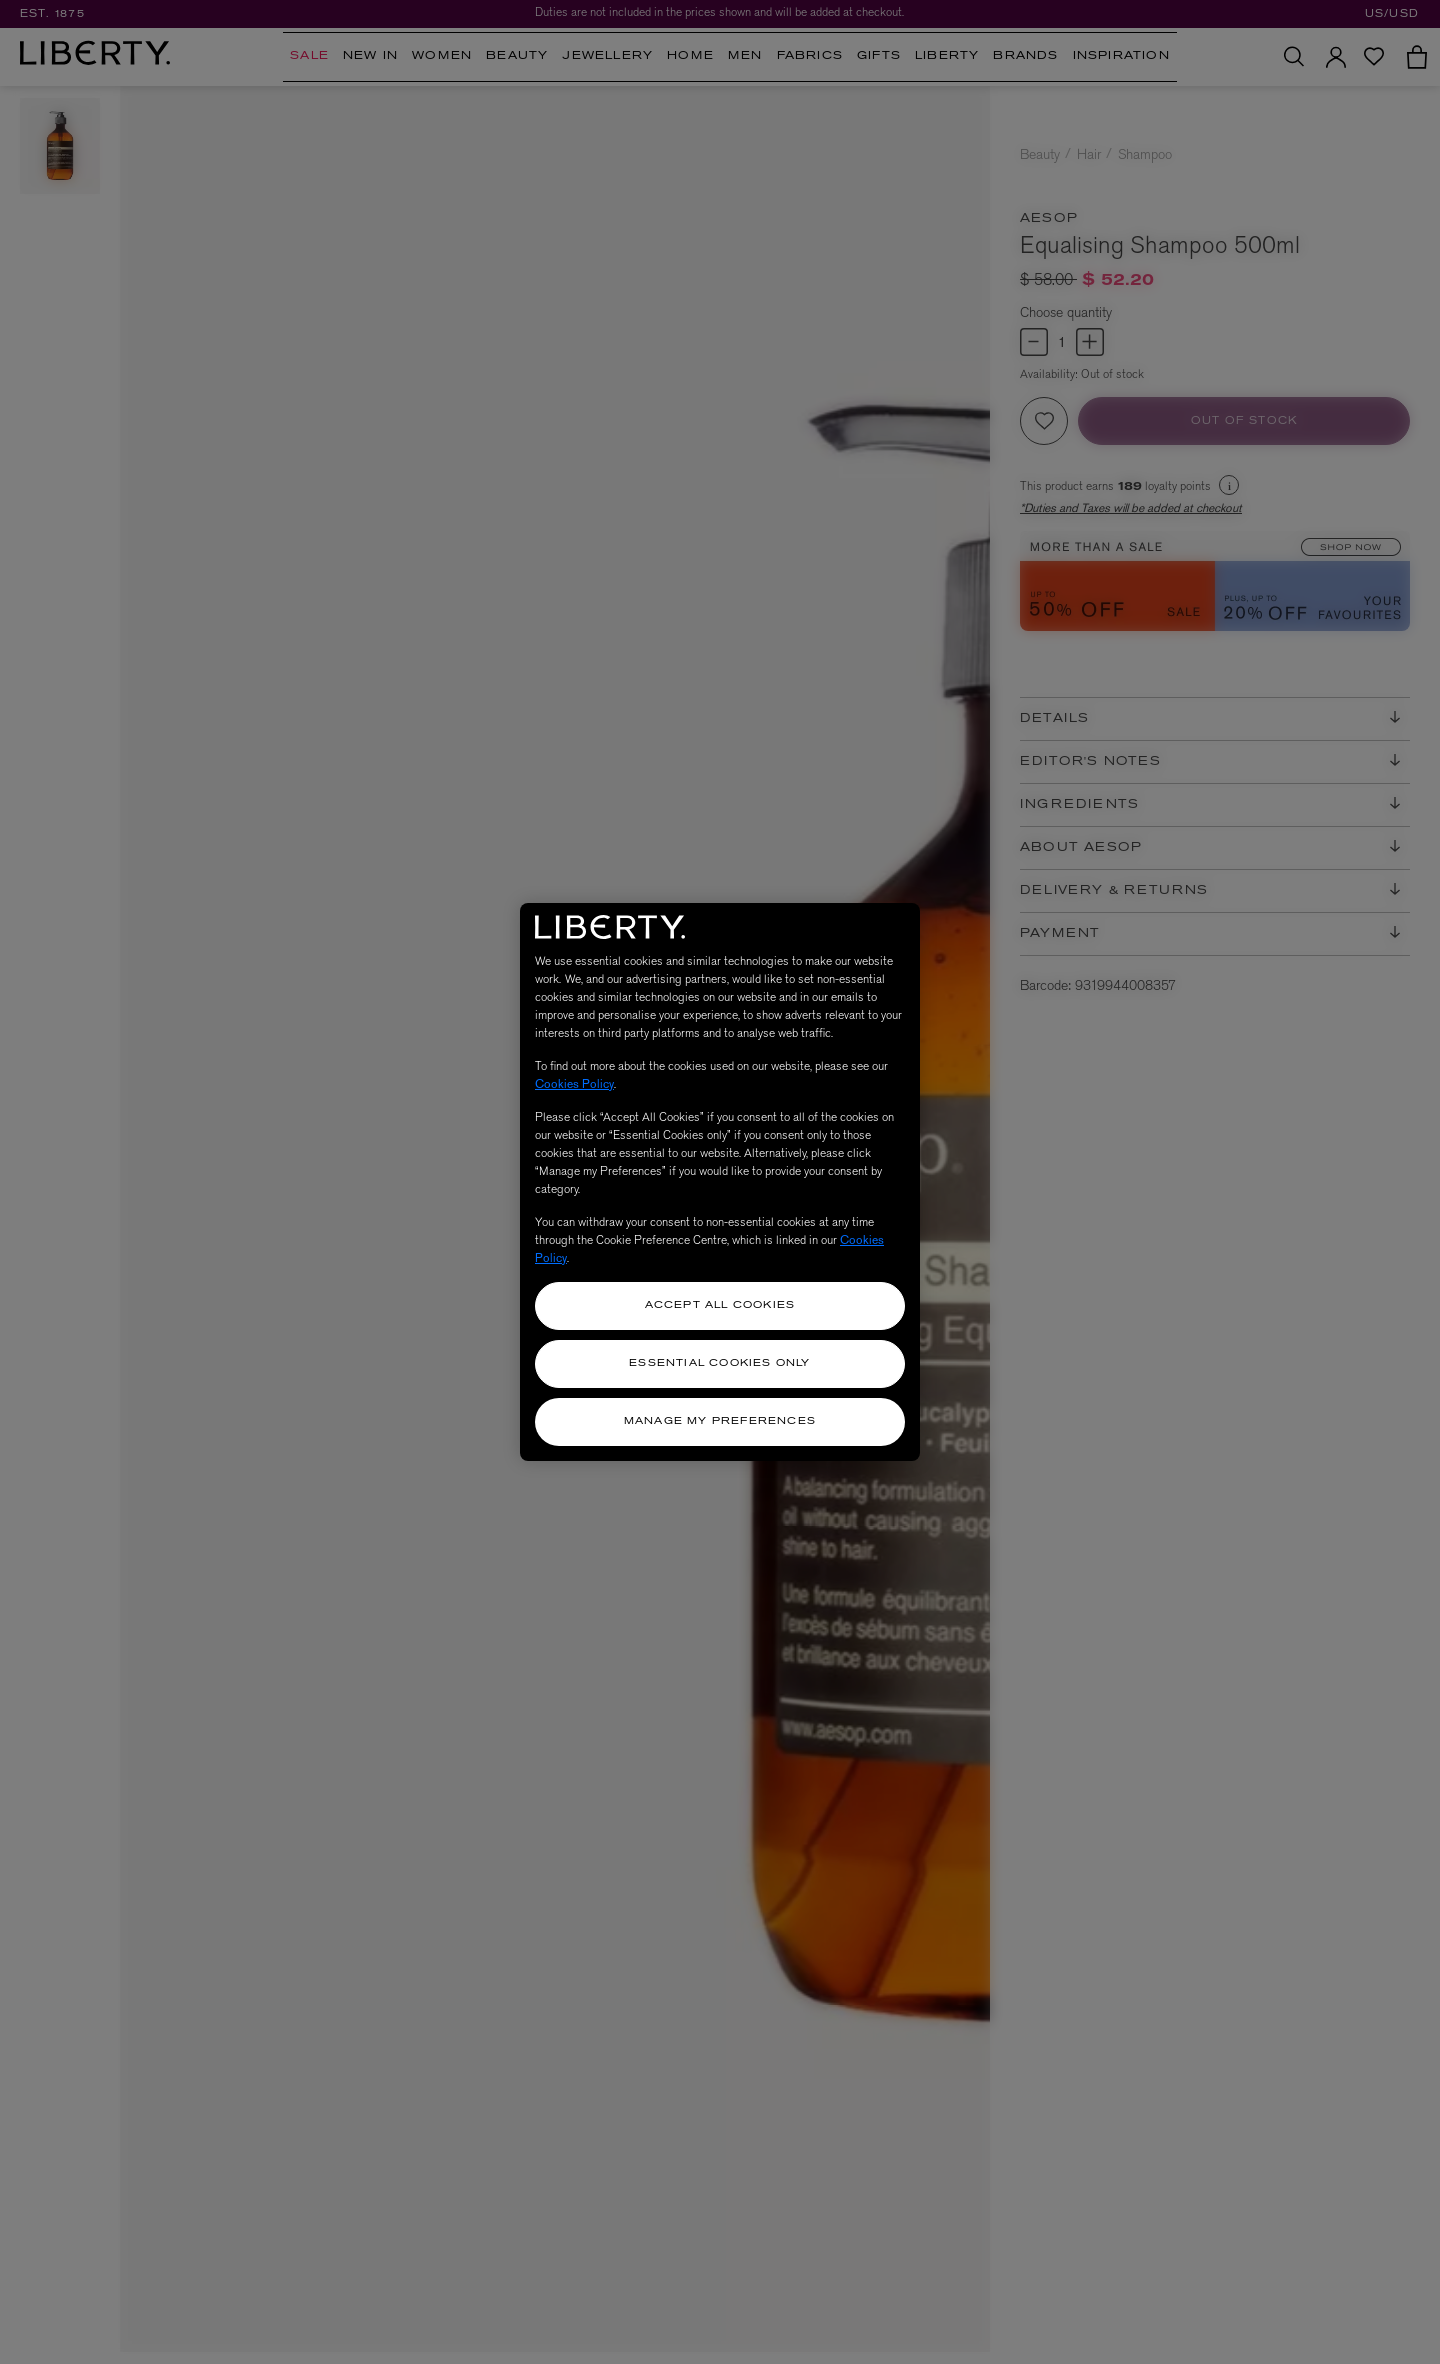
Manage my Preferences (720, 1421)
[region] (720, 1182)
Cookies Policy (574, 1084)
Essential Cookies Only (719, 1363)
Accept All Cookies (720, 1305)
